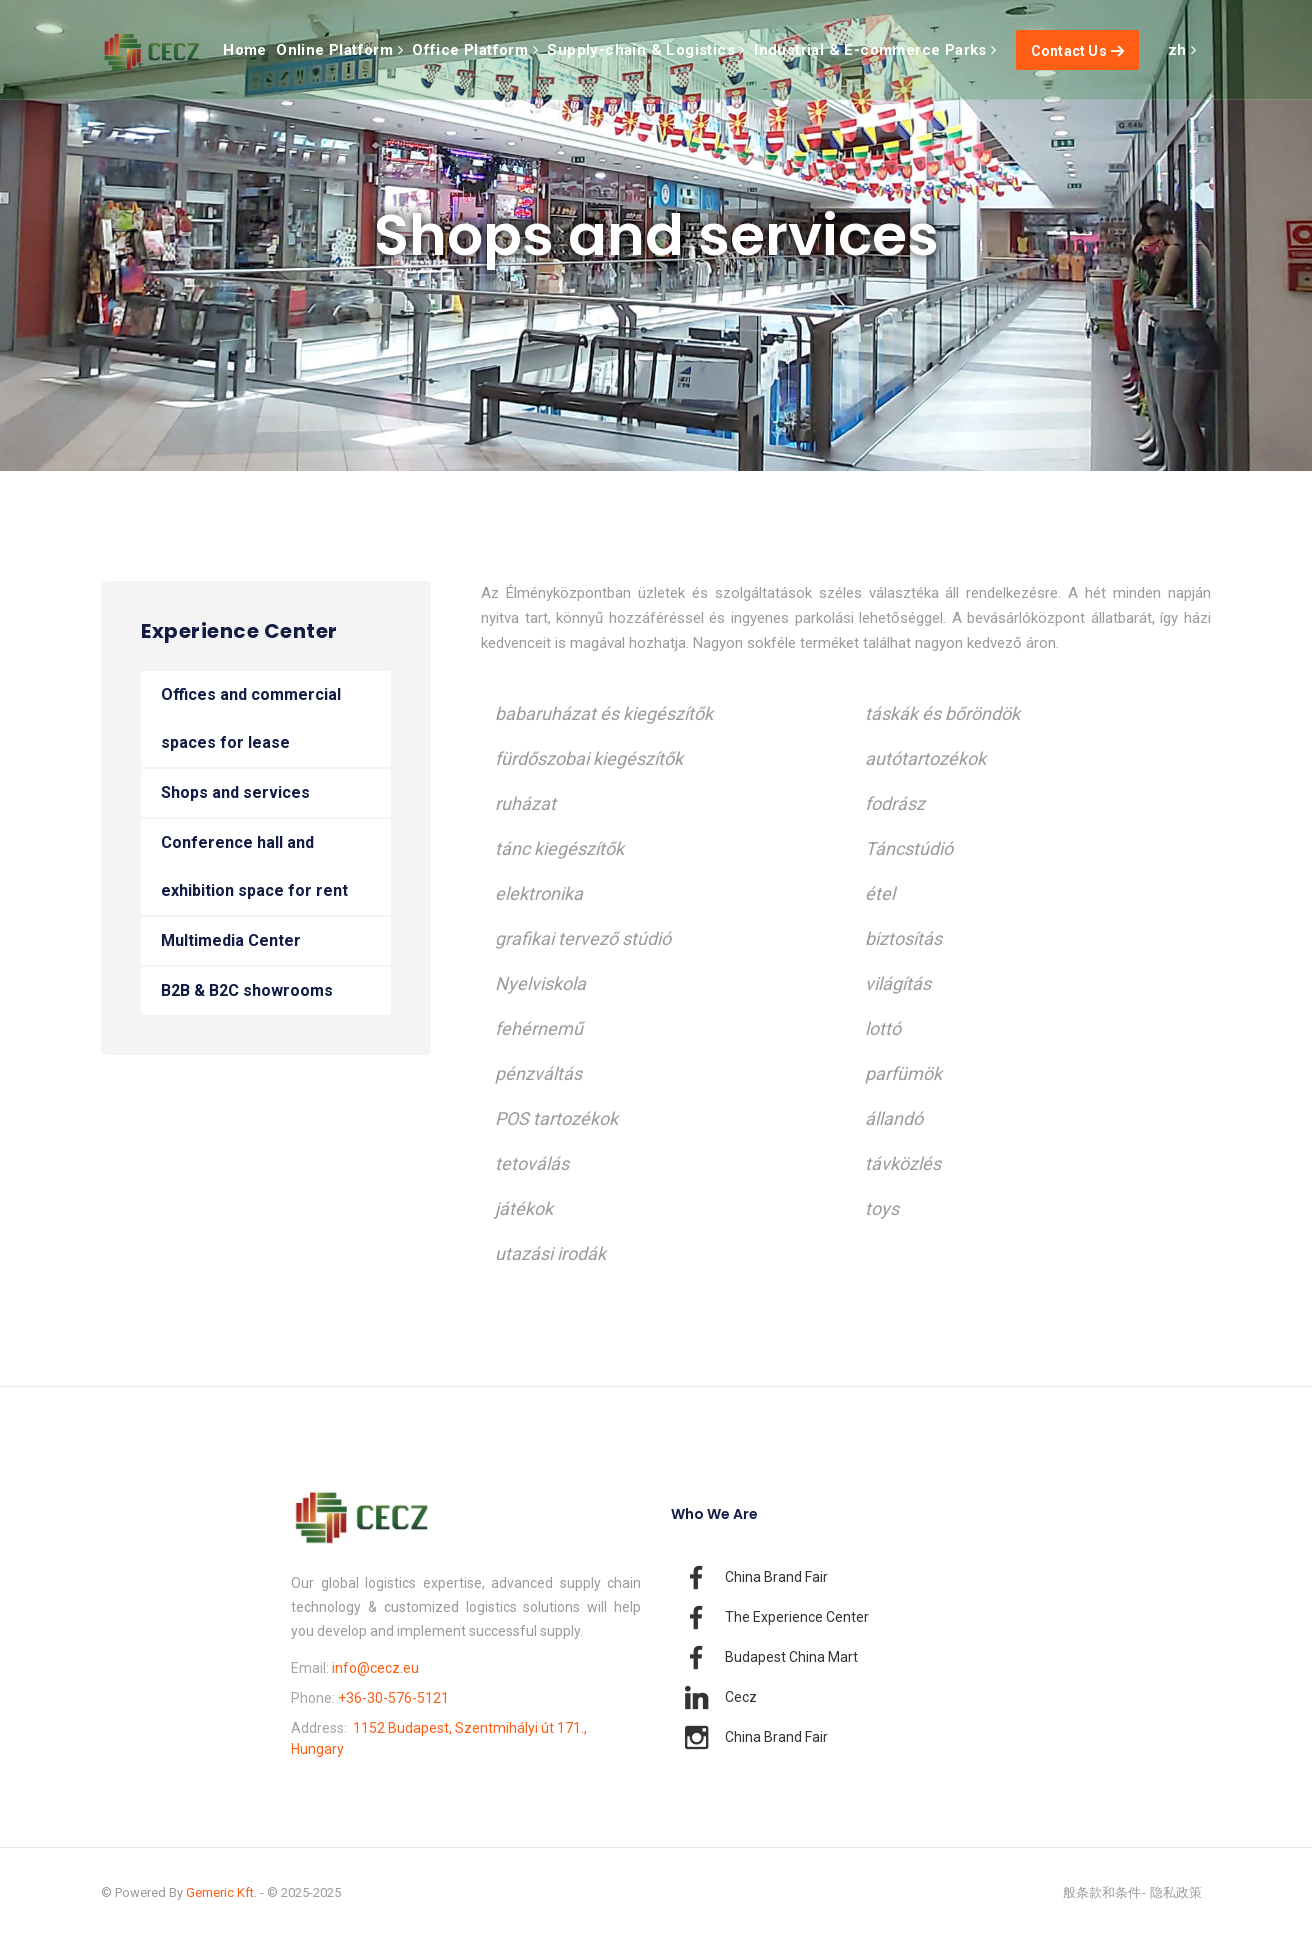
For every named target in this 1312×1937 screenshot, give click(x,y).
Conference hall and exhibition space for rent (254, 866)
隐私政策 (1176, 1892)
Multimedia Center (231, 940)
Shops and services (235, 792)
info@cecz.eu (375, 1668)
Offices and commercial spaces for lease (251, 718)
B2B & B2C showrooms (247, 990)
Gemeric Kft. (221, 1892)
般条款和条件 (1102, 1892)
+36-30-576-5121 (393, 1698)
